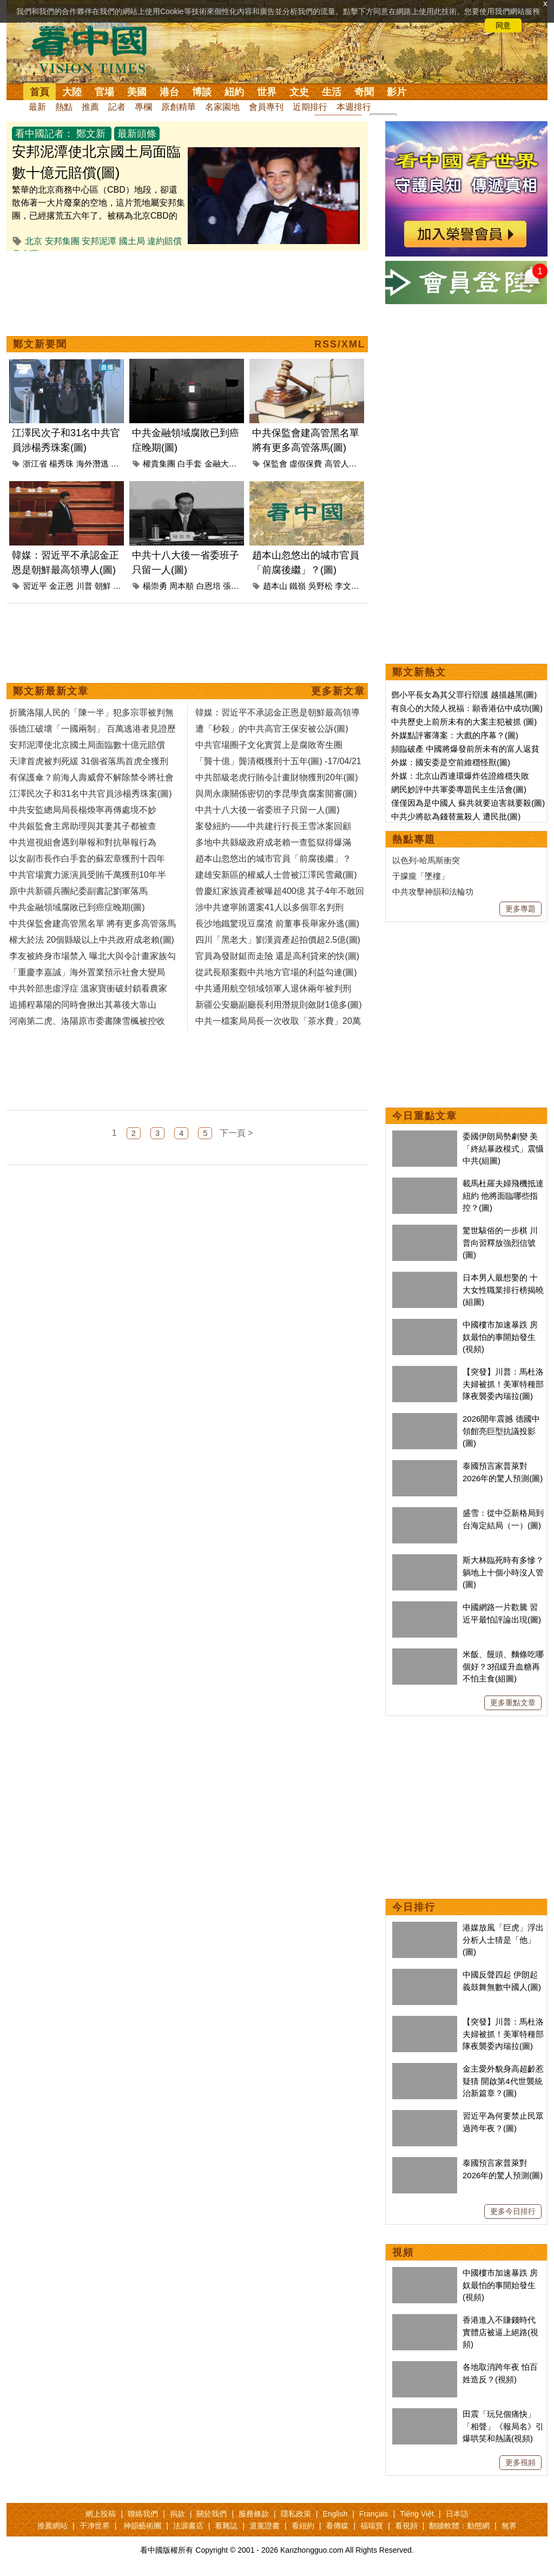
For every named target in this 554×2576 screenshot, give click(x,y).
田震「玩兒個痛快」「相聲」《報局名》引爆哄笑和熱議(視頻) (503, 2426)
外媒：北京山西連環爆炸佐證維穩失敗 (460, 775)
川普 (84, 585)
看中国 (95, 49)
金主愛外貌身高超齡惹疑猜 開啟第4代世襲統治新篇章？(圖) (503, 2081)
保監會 (275, 463)
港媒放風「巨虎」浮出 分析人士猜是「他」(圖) (503, 1939)
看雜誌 (226, 2525)
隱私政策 (296, 2513)
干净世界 (95, 2525)
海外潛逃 (92, 463)
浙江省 (35, 463)
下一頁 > (236, 1133)
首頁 (39, 92)
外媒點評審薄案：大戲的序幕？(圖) (454, 735)
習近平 (35, 585)
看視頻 (406, 2525)
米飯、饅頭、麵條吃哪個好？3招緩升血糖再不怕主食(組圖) (503, 1666)
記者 (117, 106)
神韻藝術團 (142, 2525)
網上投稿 (100, 2513)
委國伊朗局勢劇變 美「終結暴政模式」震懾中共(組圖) (503, 1148)
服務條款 (254, 2513)
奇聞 (364, 92)
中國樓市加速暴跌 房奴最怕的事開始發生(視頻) (500, 1336)
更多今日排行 (513, 2211)
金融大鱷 (221, 463)
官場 (104, 92)
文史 (299, 92)
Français (373, 2513)
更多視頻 (520, 2462)
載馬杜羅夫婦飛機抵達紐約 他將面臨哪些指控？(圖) (503, 1195)
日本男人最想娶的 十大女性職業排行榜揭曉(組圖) (503, 1289)
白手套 (189, 463)
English (334, 2513)
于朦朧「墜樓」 (420, 875)
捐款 (177, 2513)
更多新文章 (338, 691)
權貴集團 (159, 463)
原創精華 (178, 106)
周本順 (181, 585)
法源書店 (188, 2525)
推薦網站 (52, 2525)
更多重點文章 (513, 1702)
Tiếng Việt (417, 2513)
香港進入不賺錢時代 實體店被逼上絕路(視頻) (500, 2332)
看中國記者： (44, 133)
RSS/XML (339, 344)
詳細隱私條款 (109, 25)
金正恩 (61, 585)
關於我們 (211, 2513)
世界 (266, 92)
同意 (503, 25)
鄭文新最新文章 (51, 691)
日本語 (457, 2513)
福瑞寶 (371, 2525)
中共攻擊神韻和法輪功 (432, 891)
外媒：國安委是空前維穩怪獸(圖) (450, 762)
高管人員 (341, 463)
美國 (137, 92)
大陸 (72, 92)
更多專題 (520, 908)
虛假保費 (305, 463)
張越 (231, 585)
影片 (396, 92)
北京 (33, 241)
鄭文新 (90, 133)
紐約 (234, 92)
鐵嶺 (297, 585)
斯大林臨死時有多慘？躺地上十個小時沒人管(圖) (503, 1572)
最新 (37, 106)
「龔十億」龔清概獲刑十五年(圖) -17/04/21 (278, 761)
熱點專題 (414, 839)
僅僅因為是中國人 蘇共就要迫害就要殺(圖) (468, 802)
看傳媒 (337, 2525)
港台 (169, 92)
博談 (202, 92)
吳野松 (320, 585)
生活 (331, 92)
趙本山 (275, 585)
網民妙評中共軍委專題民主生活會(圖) (458, 789)
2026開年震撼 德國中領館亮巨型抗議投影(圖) (501, 1431)
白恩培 (208, 585)
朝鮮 (103, 585)
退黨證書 (264, 2525)
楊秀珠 (61, 463)
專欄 (143, 106)
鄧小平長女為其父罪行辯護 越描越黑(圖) (464, 694)
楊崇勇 (155, 585)
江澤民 (123, 463)
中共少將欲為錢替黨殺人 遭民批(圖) (455, 816)
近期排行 (310, 106)
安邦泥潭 (99, 241)
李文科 (347, 585)
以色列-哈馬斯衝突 (426, 860)
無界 (509, 2525)
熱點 (63, 106)
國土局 (132, 241)
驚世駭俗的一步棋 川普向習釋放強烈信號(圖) (500, 1242)
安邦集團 (62, 241)
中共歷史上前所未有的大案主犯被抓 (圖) (464, 721)
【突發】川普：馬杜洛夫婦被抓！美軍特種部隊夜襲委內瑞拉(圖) (503, 1384)
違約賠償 (164, 241)
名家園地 (222, 106)
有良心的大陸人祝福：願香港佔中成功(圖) (467, 708)
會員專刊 (266, 106)
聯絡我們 (143, 2513)
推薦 (90, 106)
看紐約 (303, 2525)
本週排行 (354, 106)
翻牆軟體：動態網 (459, 2525)
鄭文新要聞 (40, 344)
